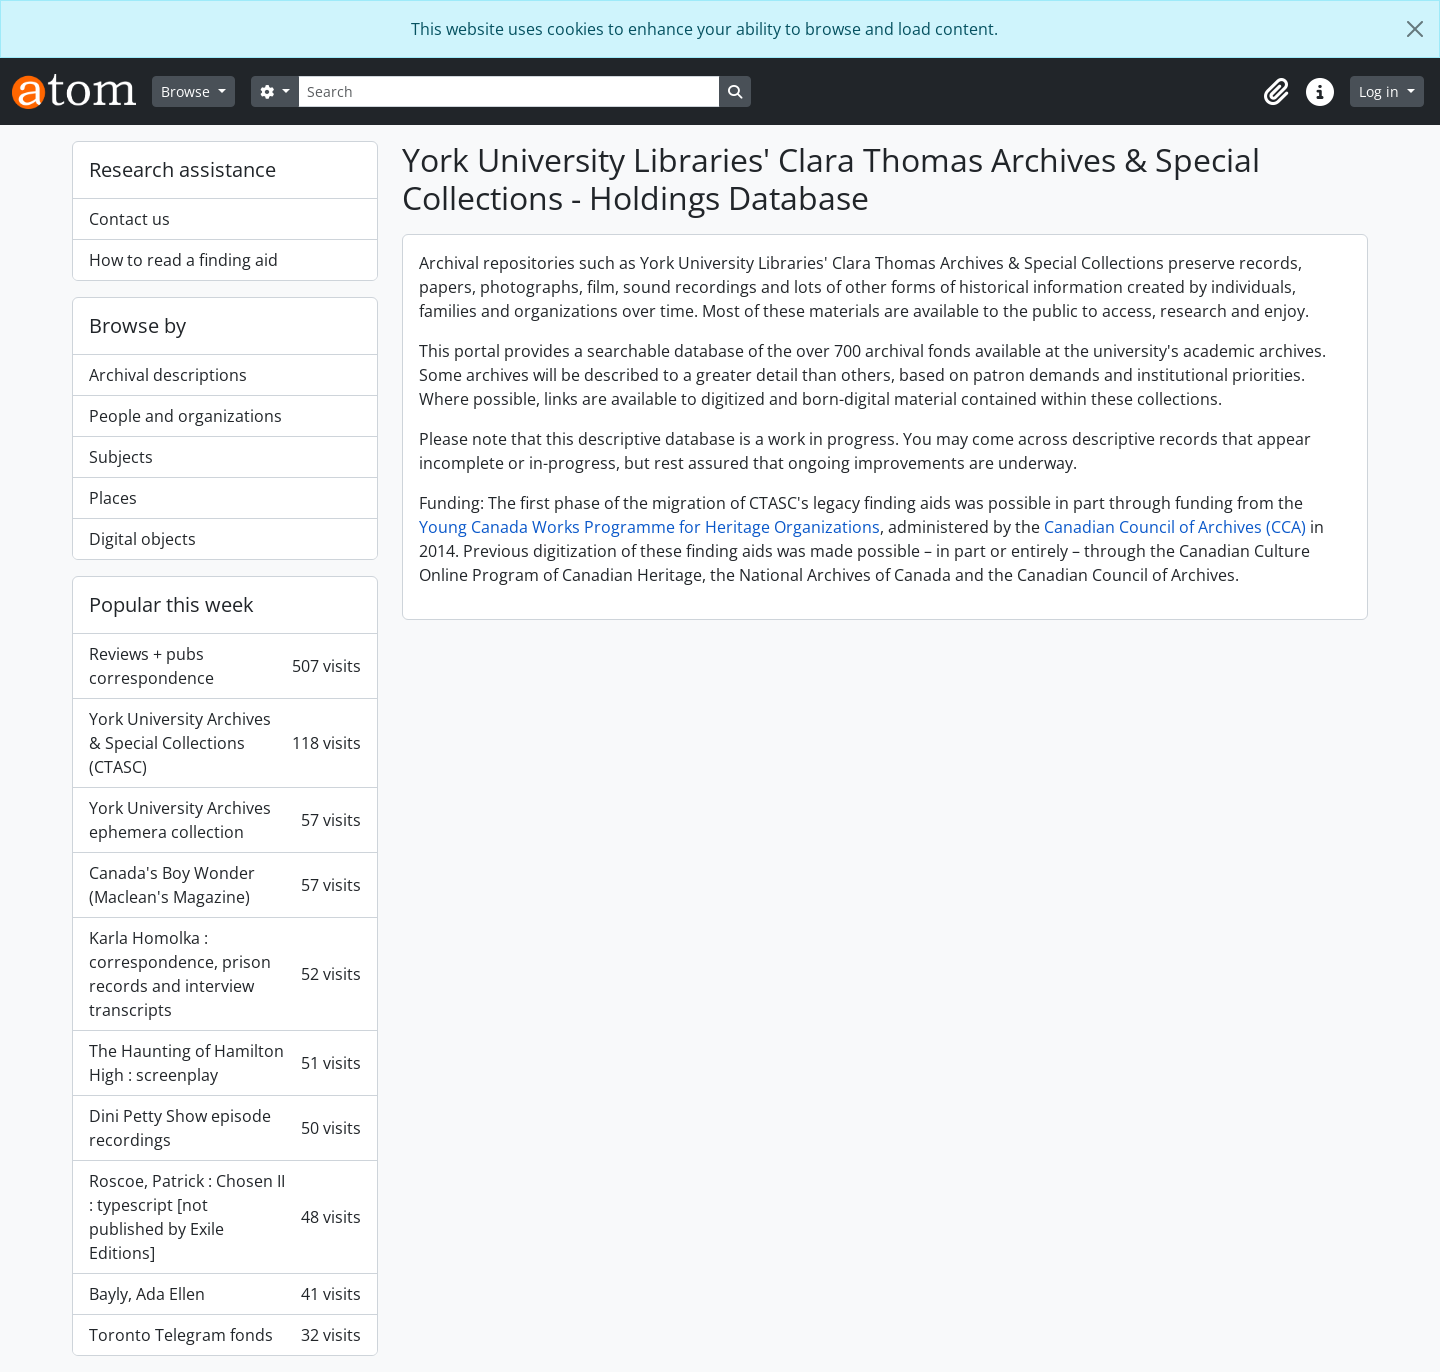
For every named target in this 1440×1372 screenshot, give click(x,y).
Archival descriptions (168, 375)
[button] (1276, 92)
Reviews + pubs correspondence (225, 666)
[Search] (509, 91)
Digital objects (142, 539)
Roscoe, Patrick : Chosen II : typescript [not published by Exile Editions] (225, 1217)
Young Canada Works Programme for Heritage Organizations (649, 527)
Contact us (129, 219)
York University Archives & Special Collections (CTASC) (225, 743)
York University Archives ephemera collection (225, 820)
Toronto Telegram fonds (225, 1335)
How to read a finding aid (183, 260)
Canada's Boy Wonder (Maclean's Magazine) (225, 885)
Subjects (121, 457)
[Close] (1415, 29)
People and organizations (185, 416)
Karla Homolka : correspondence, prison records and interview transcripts (225, 974)
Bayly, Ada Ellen (225, 1294)
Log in (1381, 91)
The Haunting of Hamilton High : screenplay (225, 1063)
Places (113, 498)
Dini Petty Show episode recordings (225, 1128)
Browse (187, 91)
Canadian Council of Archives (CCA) (1175, 527)
